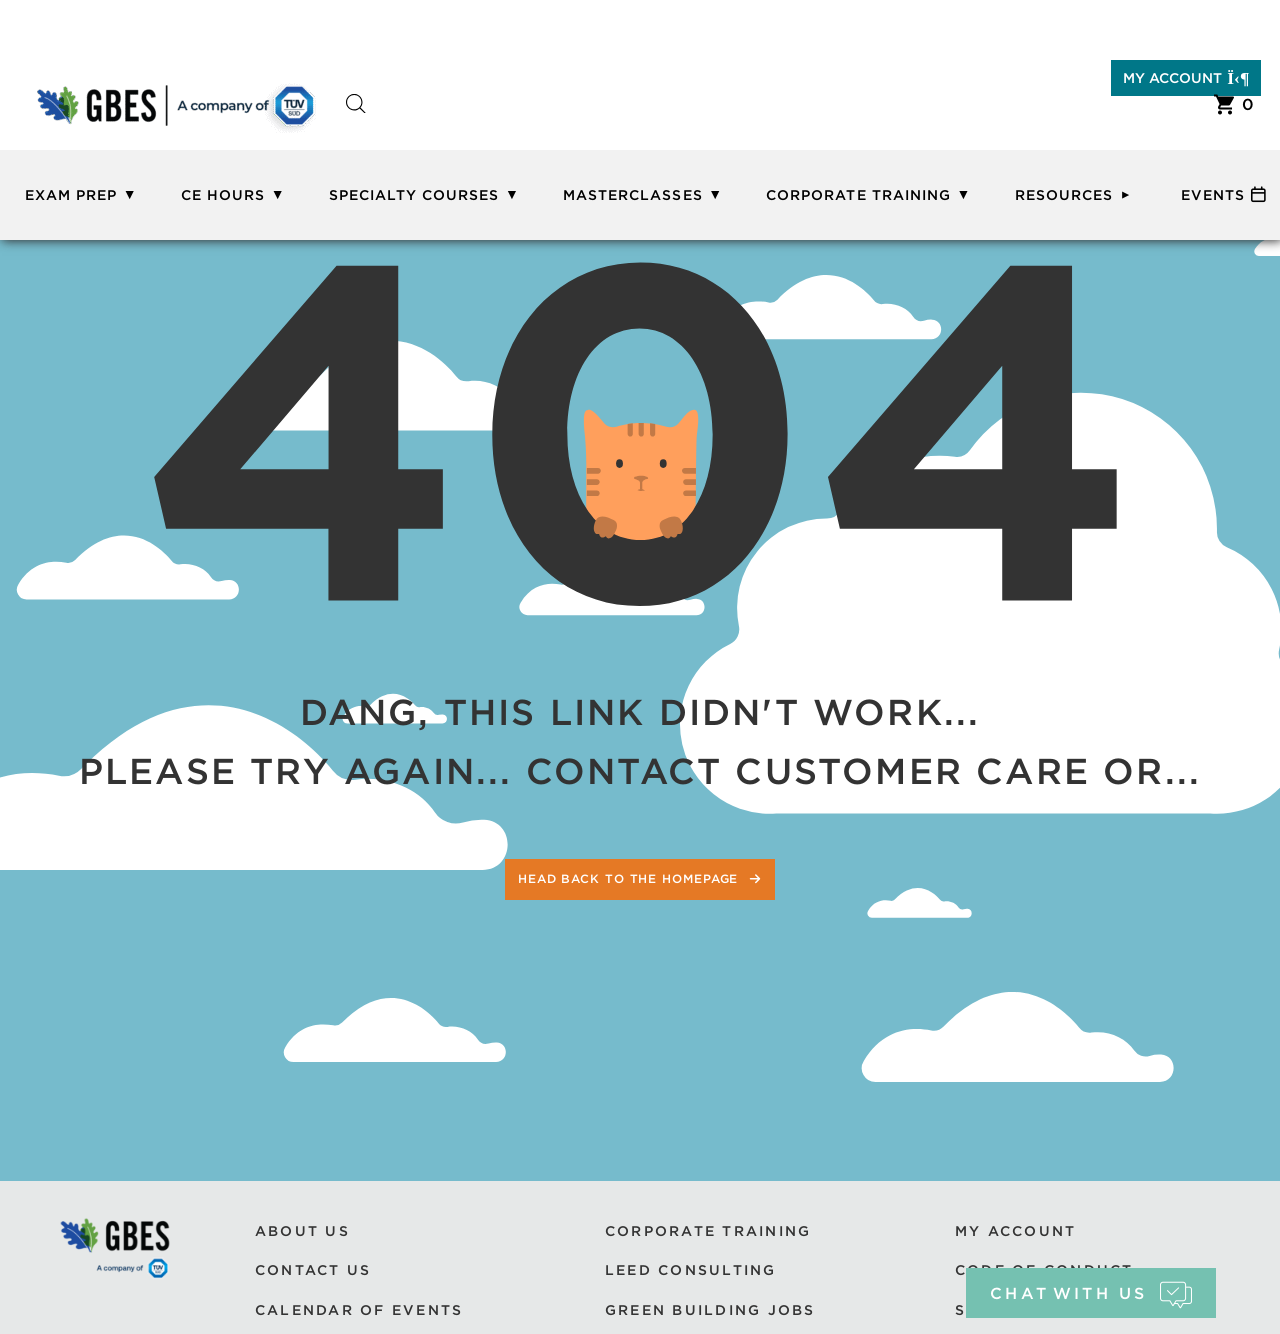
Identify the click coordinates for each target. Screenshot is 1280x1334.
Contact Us (313, 1270)
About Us (302, 1231)
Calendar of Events (359, 1310)
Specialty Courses (414, 195)
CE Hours (223, 195)
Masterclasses (633, 195)
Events (1213, 195)
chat (1090, 1293)
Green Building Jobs (710, 1310)
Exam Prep (71, 195)
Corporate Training (858, 195)
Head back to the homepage (630, 878)
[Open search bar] (356, 121)
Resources (1064, 195)
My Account (1186, 78)
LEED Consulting (691, 1270)
